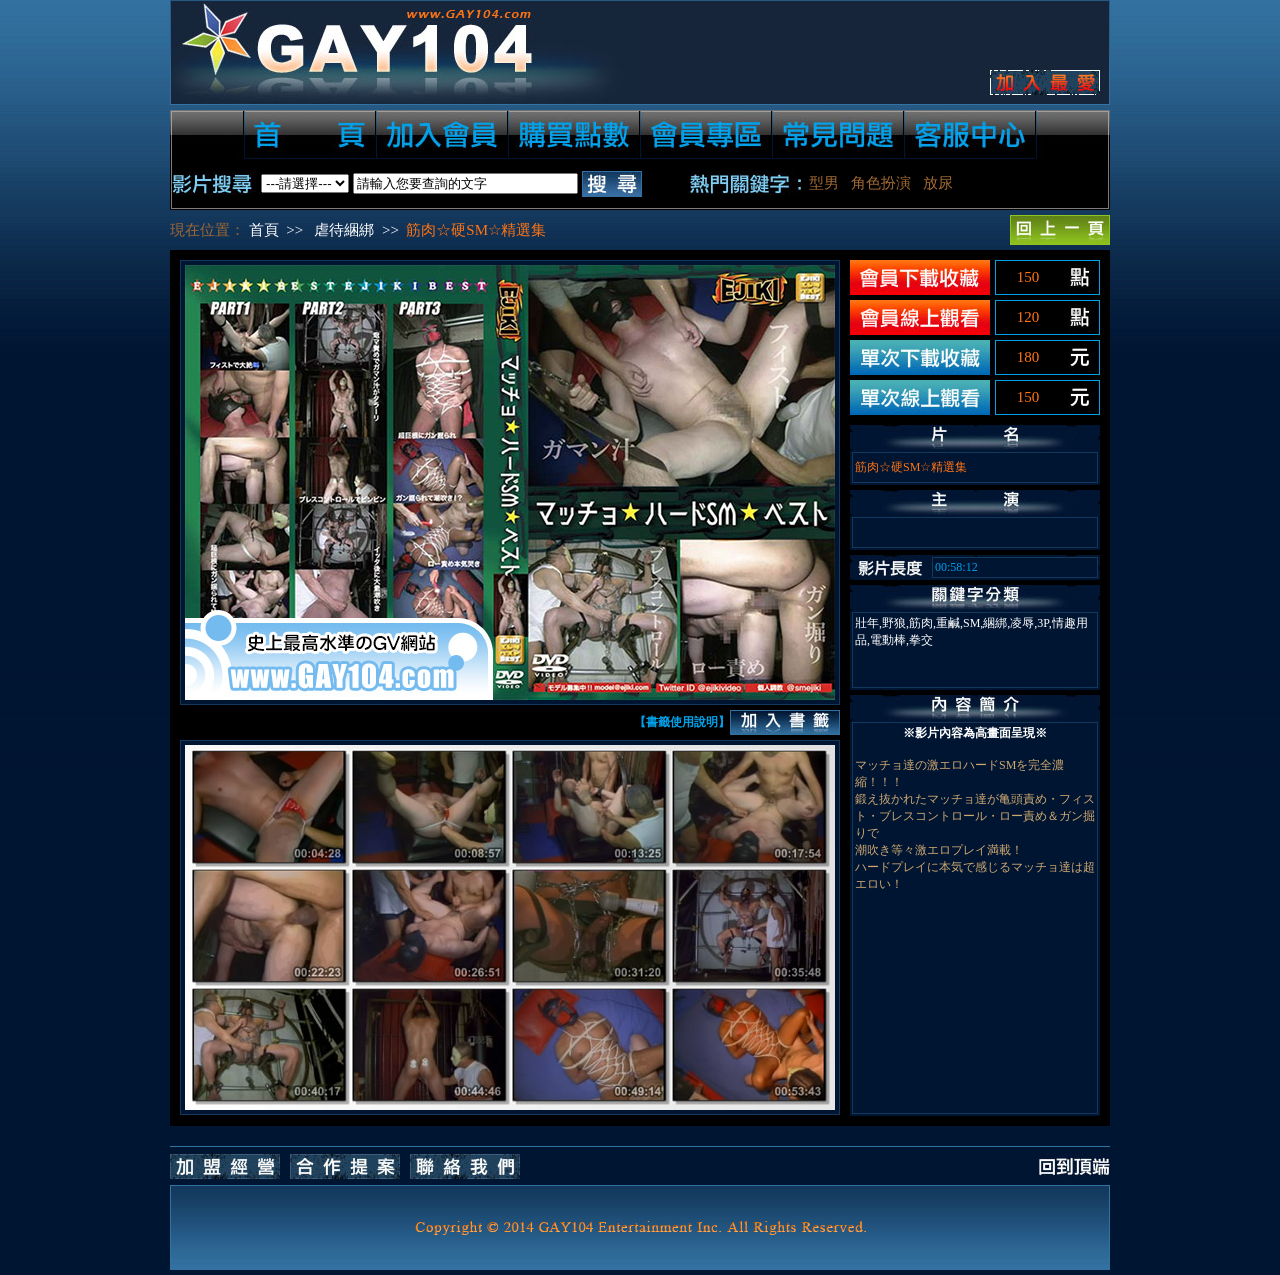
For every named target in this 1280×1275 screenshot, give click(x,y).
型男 (824, 183)
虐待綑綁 (344, 230)
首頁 (264, 230)
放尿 (938, 183)
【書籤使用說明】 (682, 722)
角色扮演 (881, 183)
